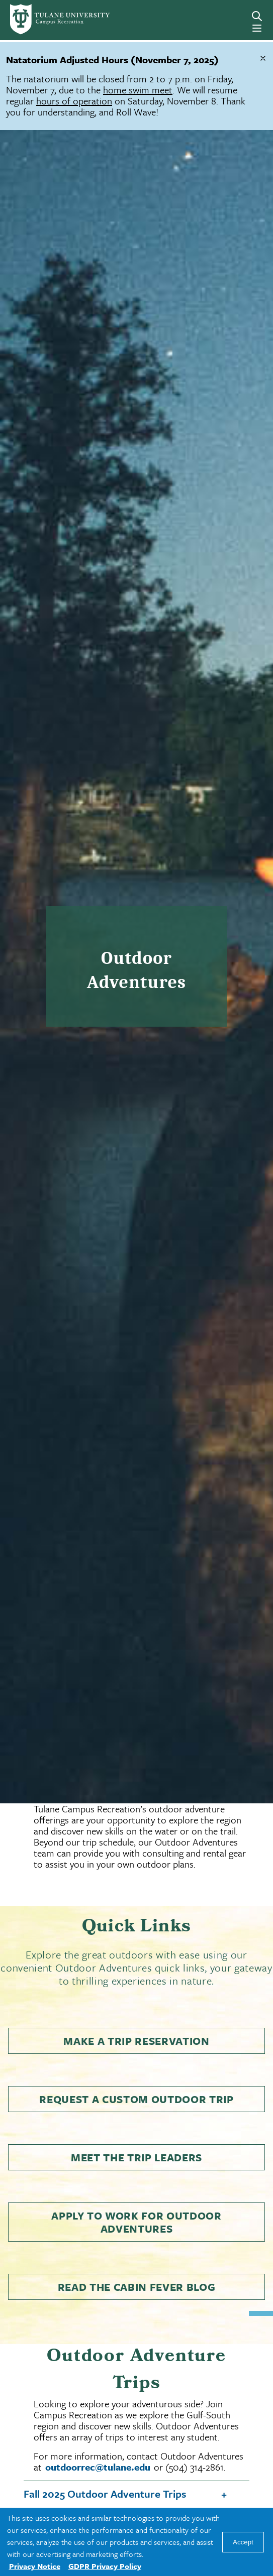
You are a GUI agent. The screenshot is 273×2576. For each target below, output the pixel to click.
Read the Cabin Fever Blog (137, 2286)
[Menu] (257, 28)
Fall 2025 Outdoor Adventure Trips (105, 2493)
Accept (243, 2542)
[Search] (257, 16)
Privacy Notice (34, 2565)
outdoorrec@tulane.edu (97, 2467)
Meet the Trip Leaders (136, 2157)
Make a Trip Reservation (136, 2040)
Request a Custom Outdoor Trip (136, 2099)
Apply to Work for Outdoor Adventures (136, 2222)
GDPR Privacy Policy (104, 2565)
